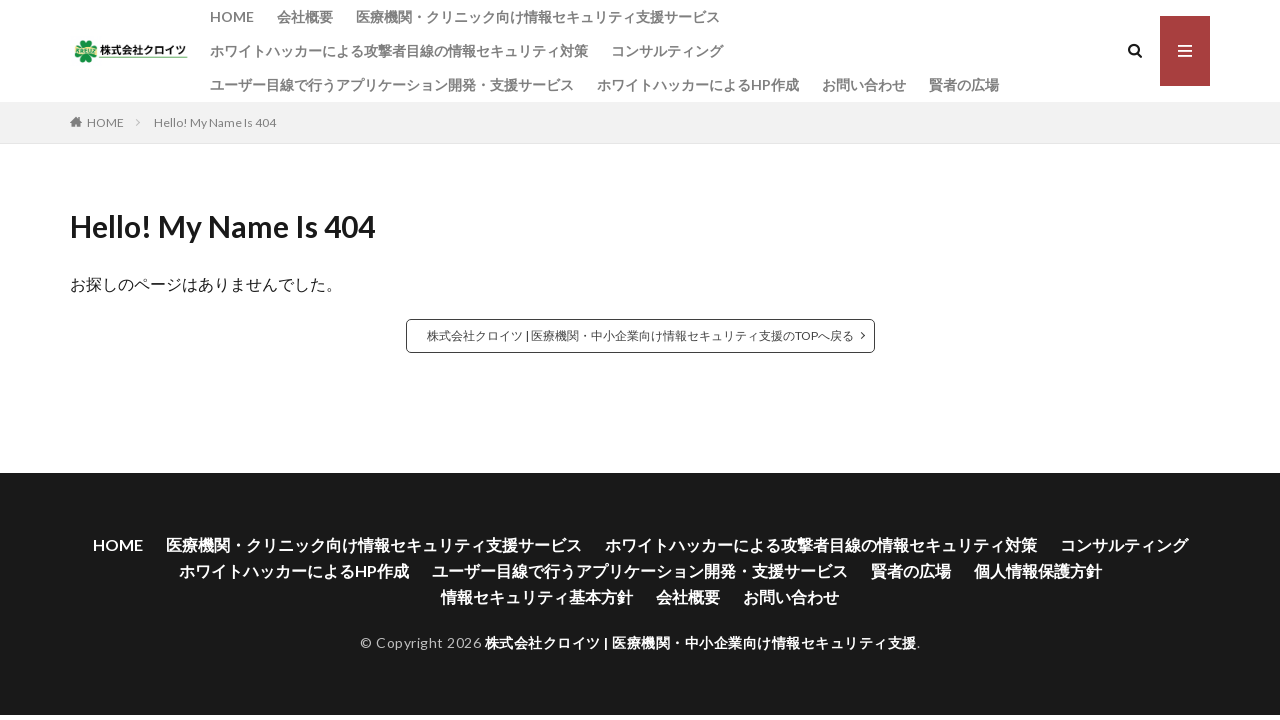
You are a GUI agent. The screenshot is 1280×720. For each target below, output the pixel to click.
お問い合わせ (864, 84)
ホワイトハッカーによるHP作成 (698, 84)
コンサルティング (667, 50)
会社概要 (305, 16)
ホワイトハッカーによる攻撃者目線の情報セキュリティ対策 (399, 50)
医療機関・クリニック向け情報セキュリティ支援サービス (538, 16)
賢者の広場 (964, 84)
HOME (232, 16)
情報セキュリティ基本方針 (537, 596)
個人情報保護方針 (1038, 570)
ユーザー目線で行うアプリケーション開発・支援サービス (392, 84)
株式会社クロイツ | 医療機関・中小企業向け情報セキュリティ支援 (701, 642)
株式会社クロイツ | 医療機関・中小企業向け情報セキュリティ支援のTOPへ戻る (640, 335)
